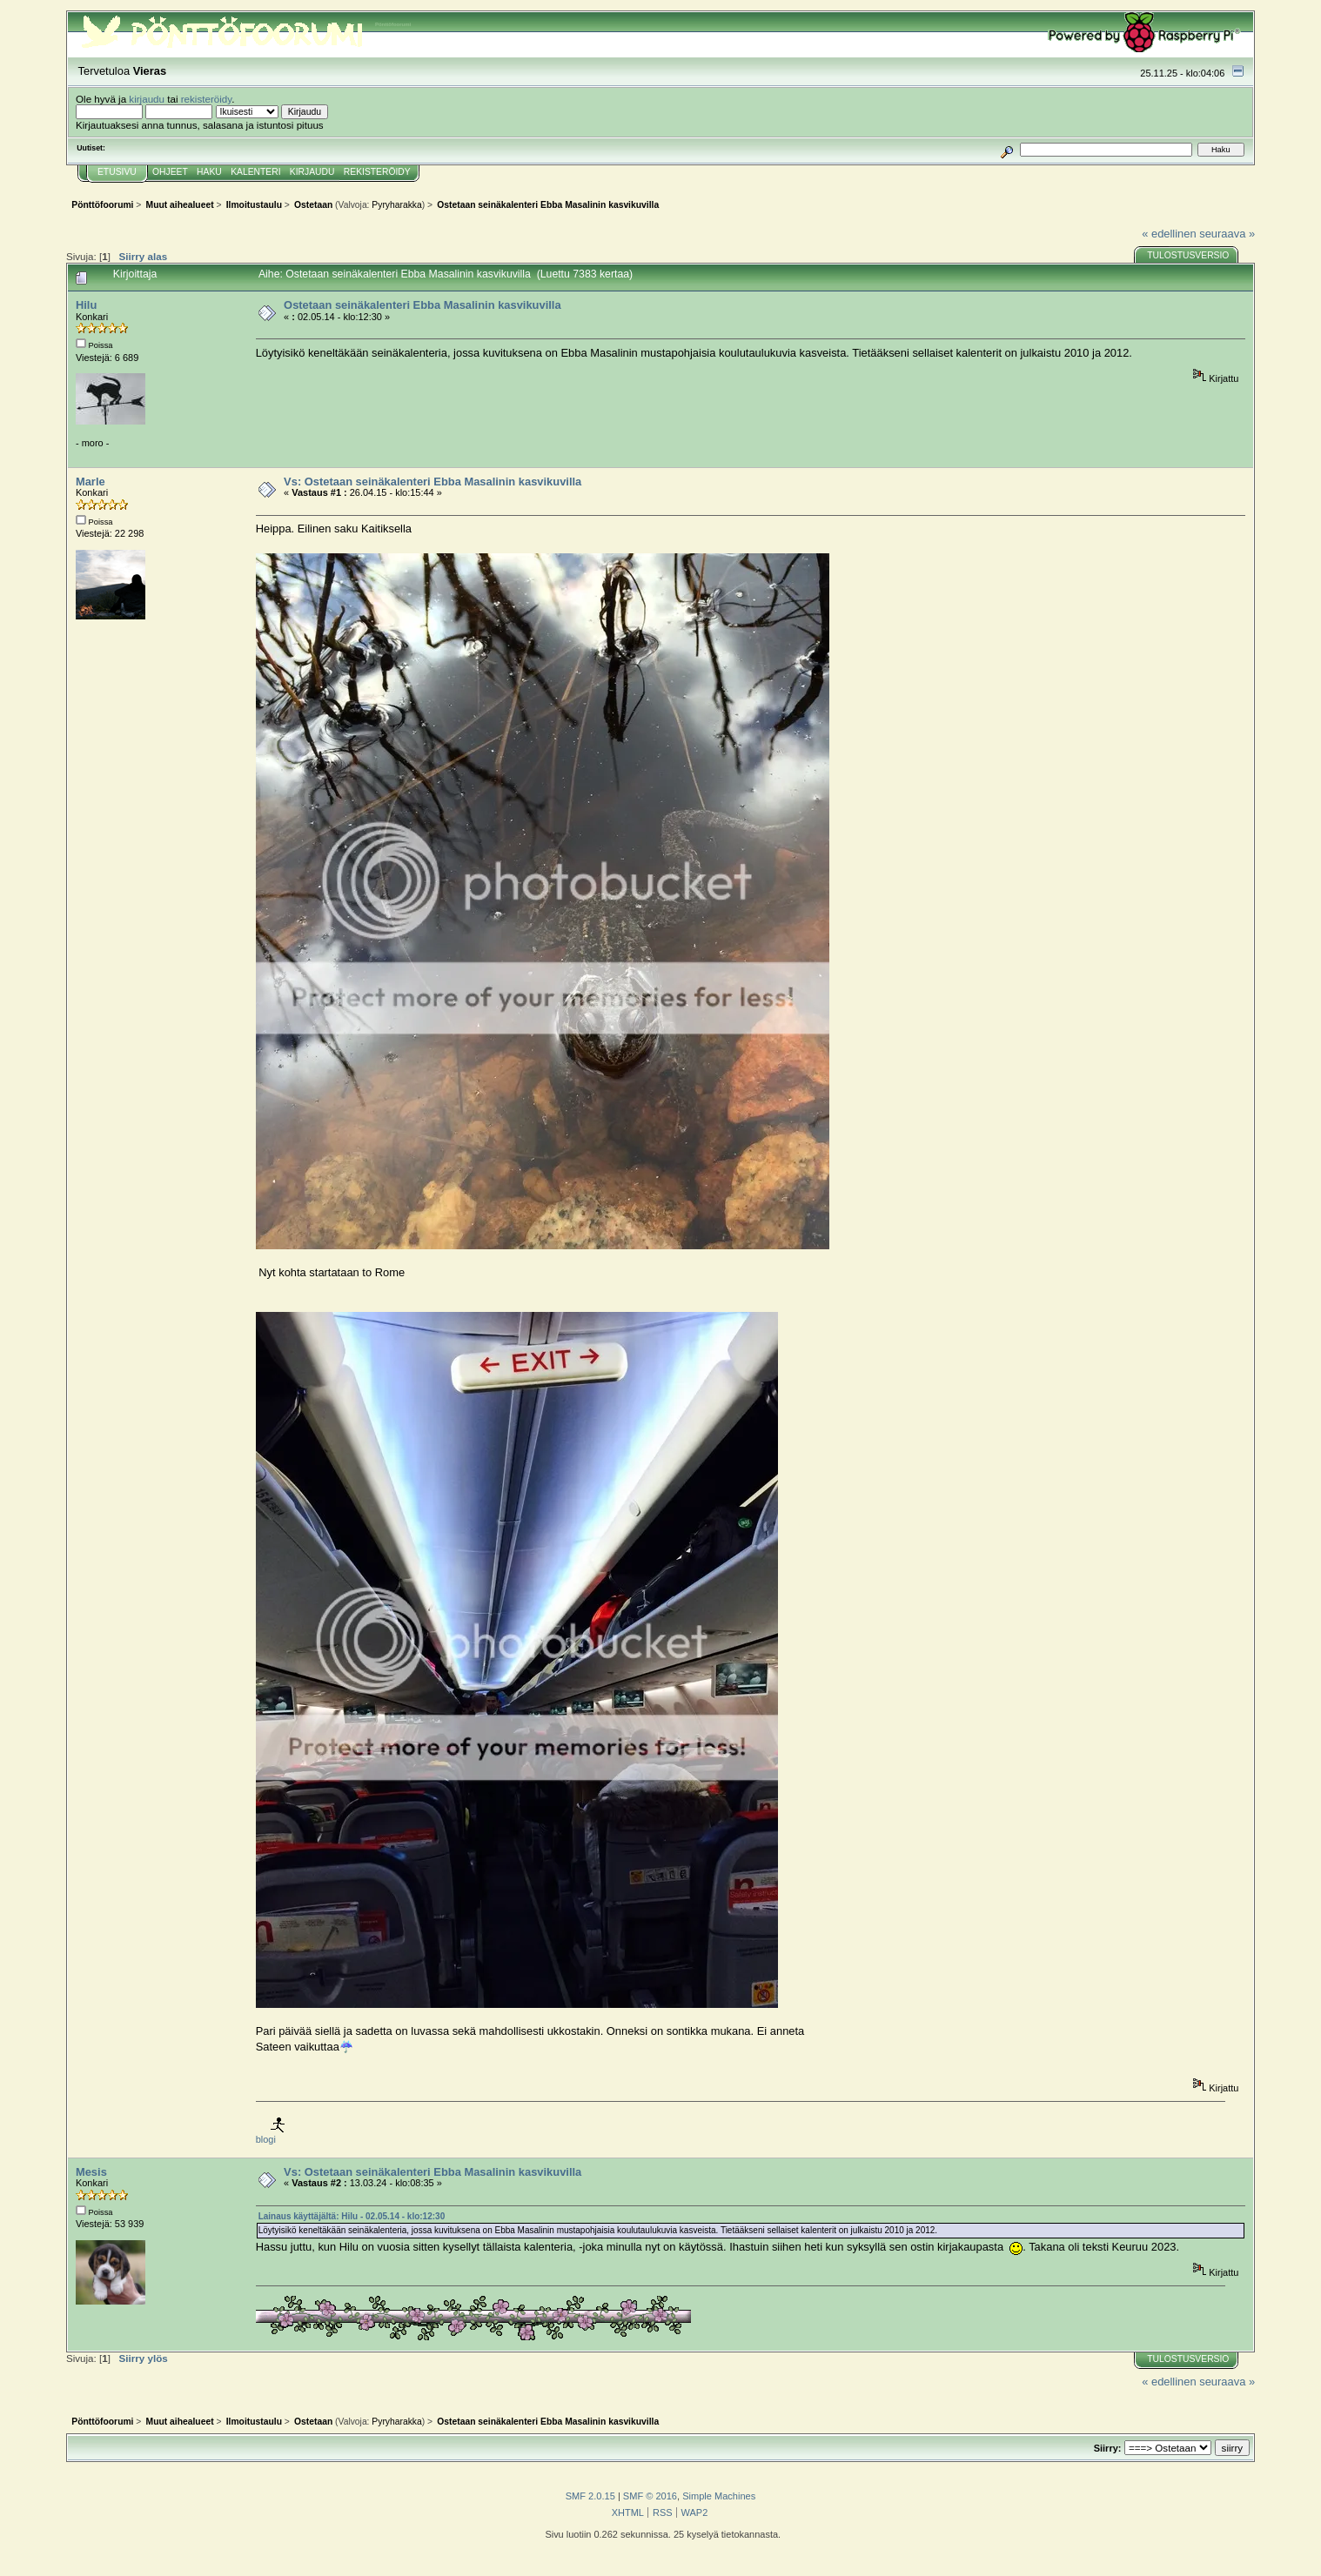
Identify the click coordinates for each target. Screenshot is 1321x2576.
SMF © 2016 (650, 2496)
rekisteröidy (206, 98)
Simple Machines (718, 2496)
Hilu (86, 304)
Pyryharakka (396, 205)
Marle (90, 481)
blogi (266, 2139)
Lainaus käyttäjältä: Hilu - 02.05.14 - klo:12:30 (352, 2216)
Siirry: (1108, 2448)
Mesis (91, 2171)
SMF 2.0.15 (590, 2496)
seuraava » (1227, 233)
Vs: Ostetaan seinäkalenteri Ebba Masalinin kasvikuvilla (432, 481)
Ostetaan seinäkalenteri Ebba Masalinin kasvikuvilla (422, 304)
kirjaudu (146, 98)
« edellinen (1169, 233)
